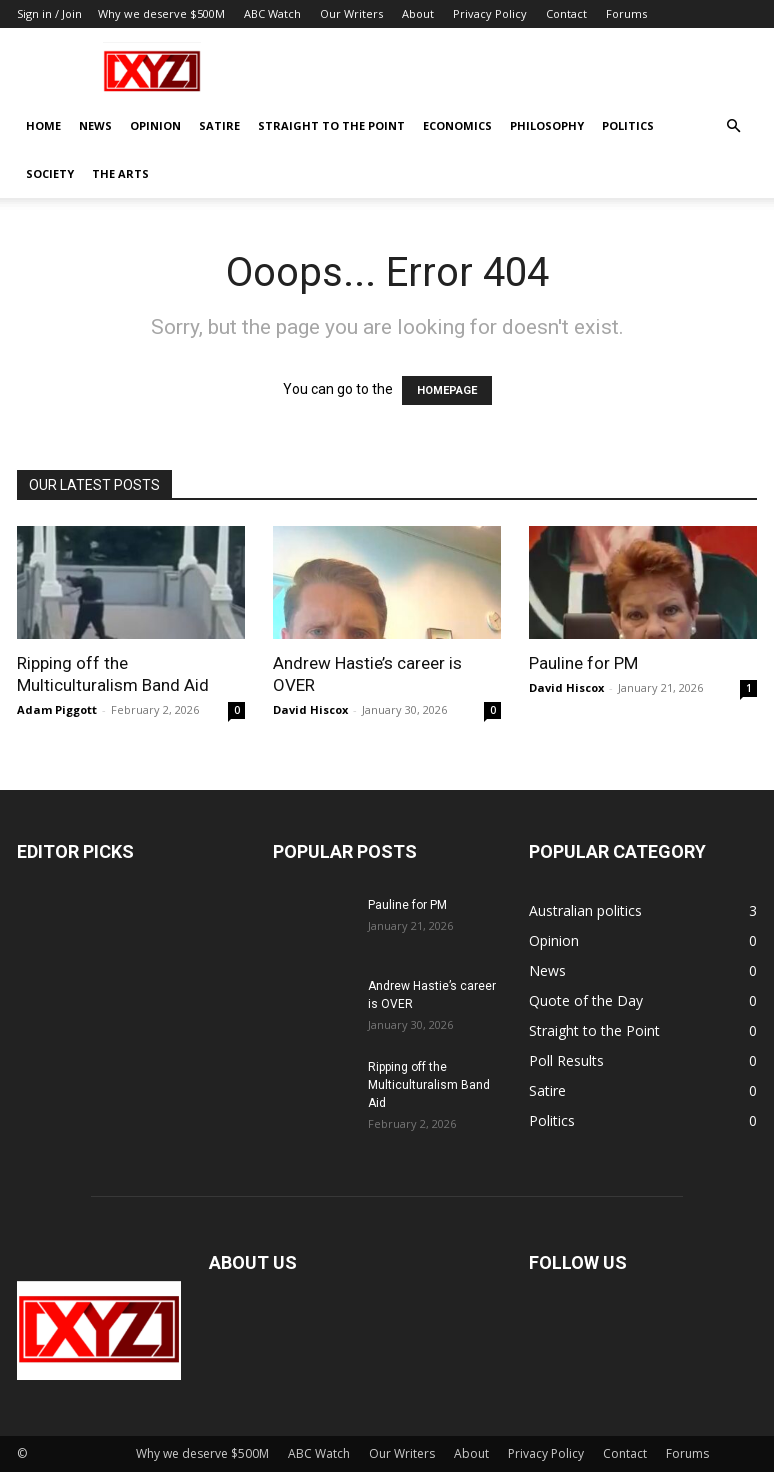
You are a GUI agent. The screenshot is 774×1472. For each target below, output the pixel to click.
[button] (733, 126)
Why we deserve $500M (161, 13)
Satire (219, 125)
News (95, 125)
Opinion (155, 125)
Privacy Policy (490, 13)
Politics (628, 125)
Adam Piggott (57, 709)
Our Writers (351, 13)
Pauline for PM (583, 663)
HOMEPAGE (447, 390)
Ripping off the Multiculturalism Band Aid (429, 1085)
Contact (566, 13)
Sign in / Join (49, 13)
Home (43, 125)
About (418, 13)
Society (50, 173)
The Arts (120, 173)
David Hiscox (310, 709)
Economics (457, 125)
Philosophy (547, 125)
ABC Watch (272, 13)
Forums (626, 13)
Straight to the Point (331, 125)
